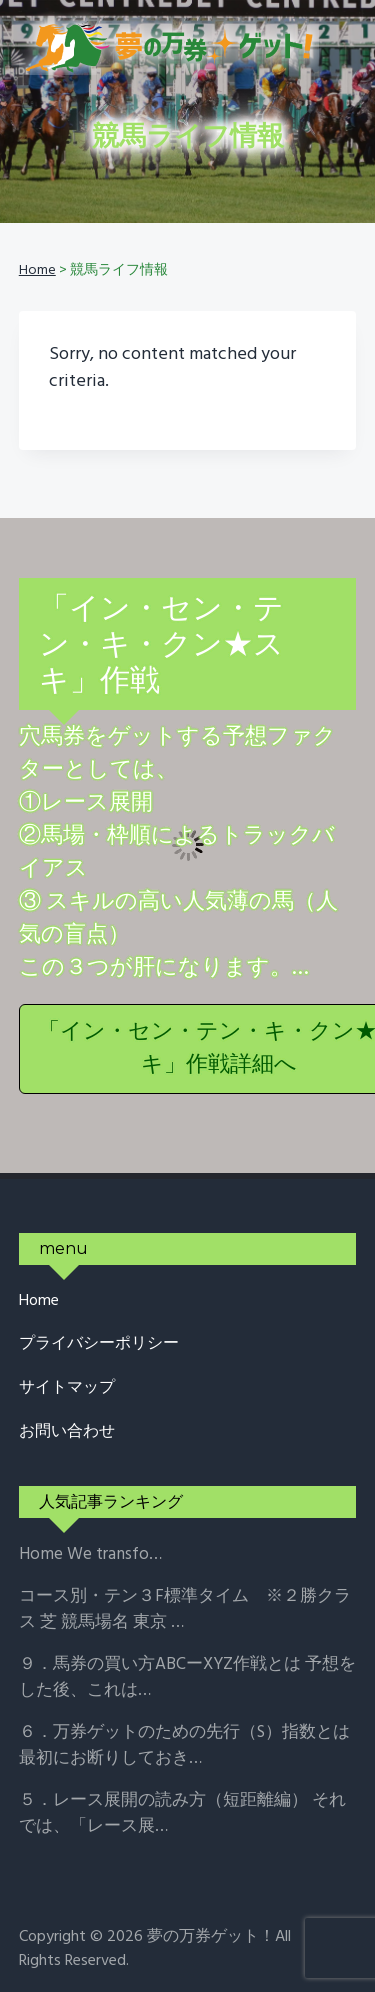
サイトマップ (67, 1388)
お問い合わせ (67, 1432)
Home (39, 1301)
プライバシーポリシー (99, 1344)
